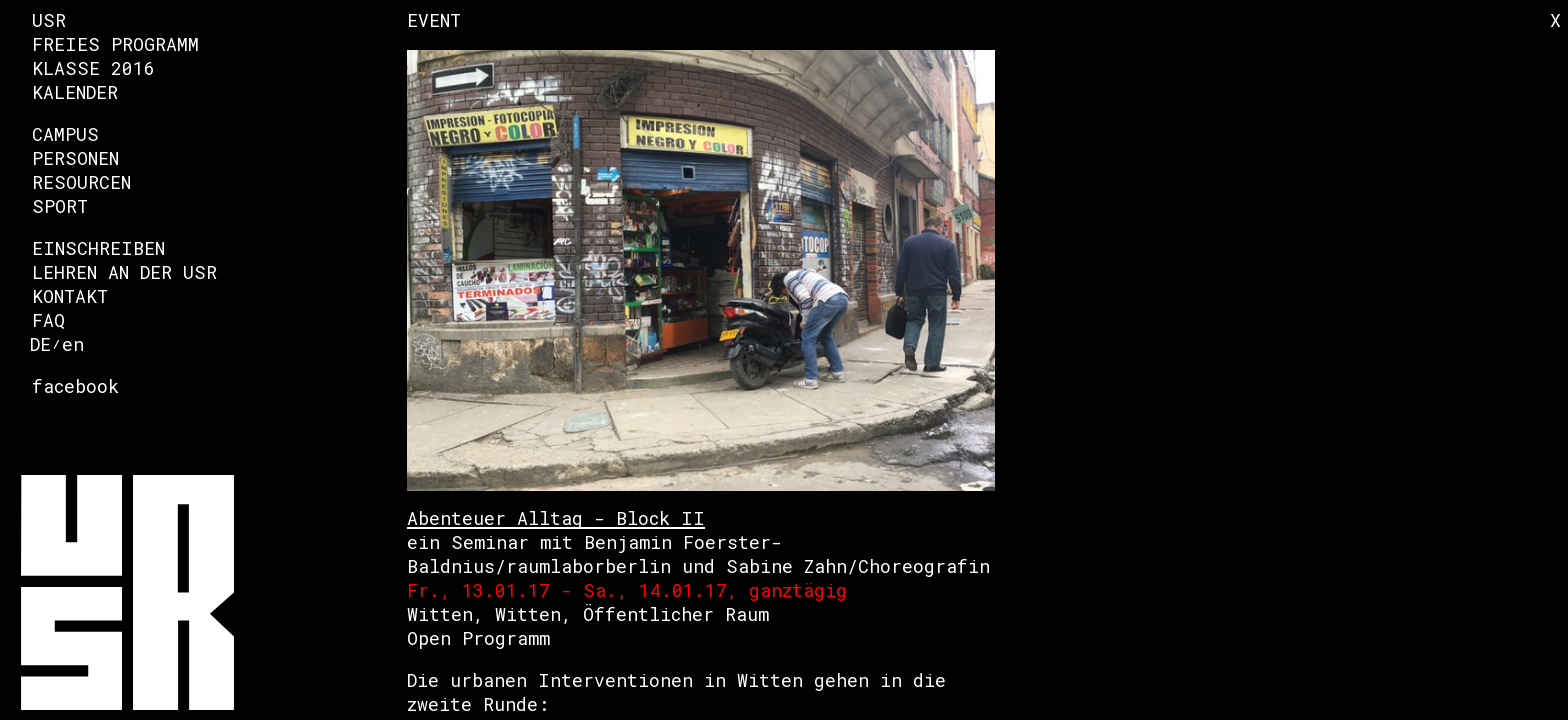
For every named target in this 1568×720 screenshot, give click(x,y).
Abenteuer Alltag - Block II (556, 518)
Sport (60, 206)
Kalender (75, 92)
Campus (65, 134)
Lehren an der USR (124, 272)
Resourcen (81, 182)
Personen (75, 158)
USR (49, 20)
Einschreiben (98, 248)
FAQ (48, 320)
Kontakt (70, 296)
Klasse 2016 (93, 68)
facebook (75, 386)
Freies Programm (115, 44)
